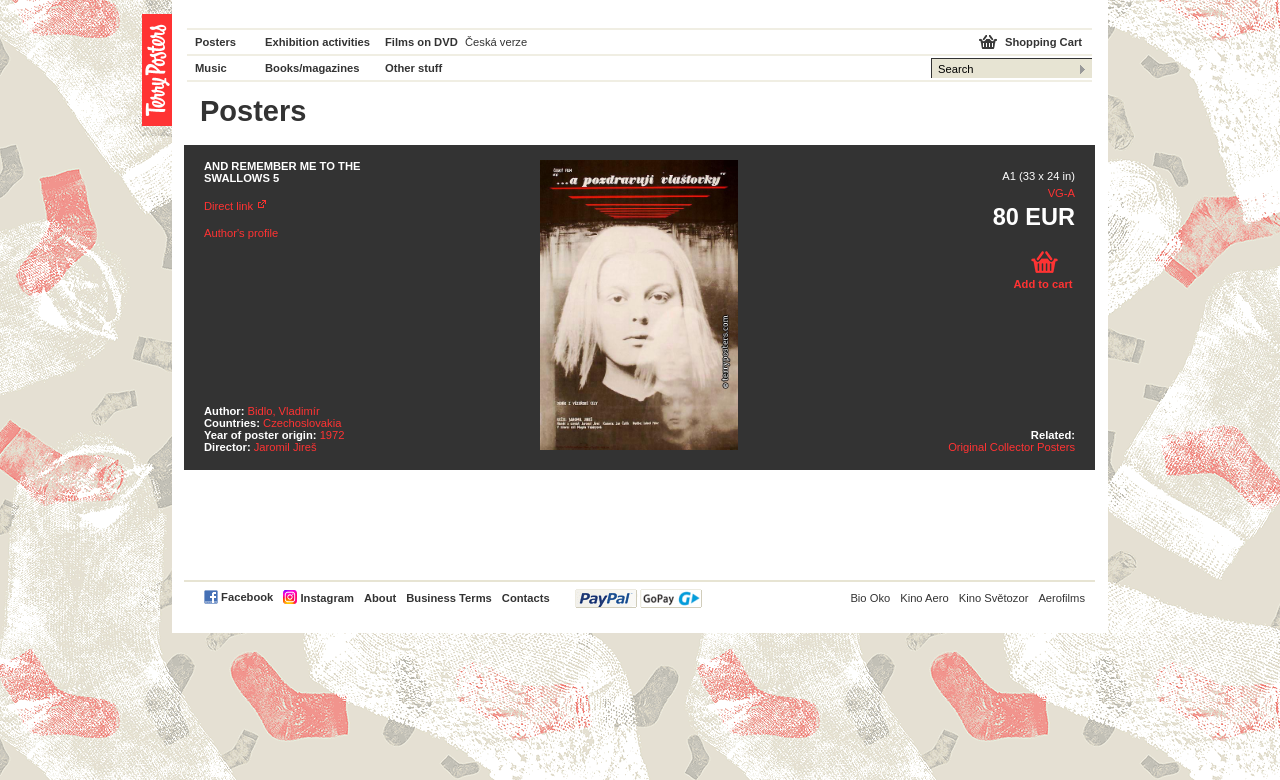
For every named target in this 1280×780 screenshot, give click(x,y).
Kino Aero (924, 598)
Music (211, 68)
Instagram (326, 598)
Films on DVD (421, 42)
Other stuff (413, 68)
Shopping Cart (1043, 42)
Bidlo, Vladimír (284, 411)
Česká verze (496, 42)
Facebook (247, 597)
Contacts (526, 598)
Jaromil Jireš (285, 447)
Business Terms (449, 598)
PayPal (638, 598)
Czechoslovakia (302, 423)
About (380, 598)
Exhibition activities (317, 42)
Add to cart (1042, 284)
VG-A (1061, 193)
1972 (332, 435)
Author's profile (241, 233)
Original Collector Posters (1011, 447)
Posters (215, 42)
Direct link (228, 206)
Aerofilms (1061, 598)
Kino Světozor (994, 598)
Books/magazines (312, 68)
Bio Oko (870, 598)
